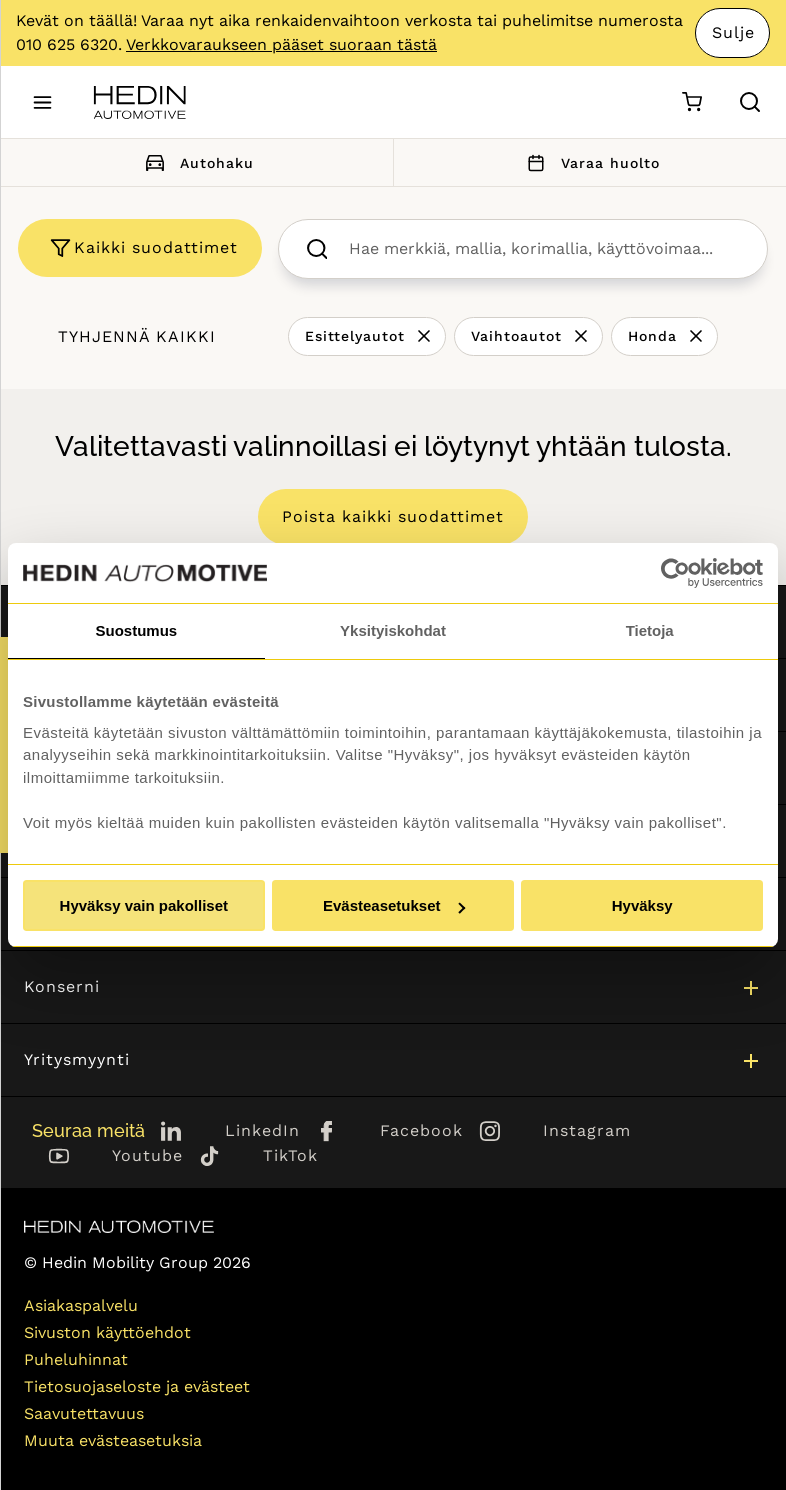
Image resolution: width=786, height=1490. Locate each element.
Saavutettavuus (84, 1413)
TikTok (290, 1155)
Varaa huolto (590, 162)
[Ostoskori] (691, 102)
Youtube (147, 1155)
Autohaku (196, 162)
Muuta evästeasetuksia (113, 1440)
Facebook (421, 1130)
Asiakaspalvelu (81, 1305)
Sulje (733, 32)
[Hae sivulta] (750, 102)
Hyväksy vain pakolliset (144, 905)
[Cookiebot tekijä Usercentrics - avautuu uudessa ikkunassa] (675, 573)
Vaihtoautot (516, 336)
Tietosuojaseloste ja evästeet (137, 1386)
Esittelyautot (355, 336)
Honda (652, 336)
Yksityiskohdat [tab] (393, 630)
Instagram (587, 1130)
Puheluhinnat (76, 1359)
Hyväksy (642, 905)
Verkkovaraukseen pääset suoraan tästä (281, 44)
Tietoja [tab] (650, 630)
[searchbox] (544, 249)
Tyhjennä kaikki (137, 336)
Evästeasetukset (394, 905)
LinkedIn (262, 1130)
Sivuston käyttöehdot (107, 1332)
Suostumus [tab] (136, 630)
